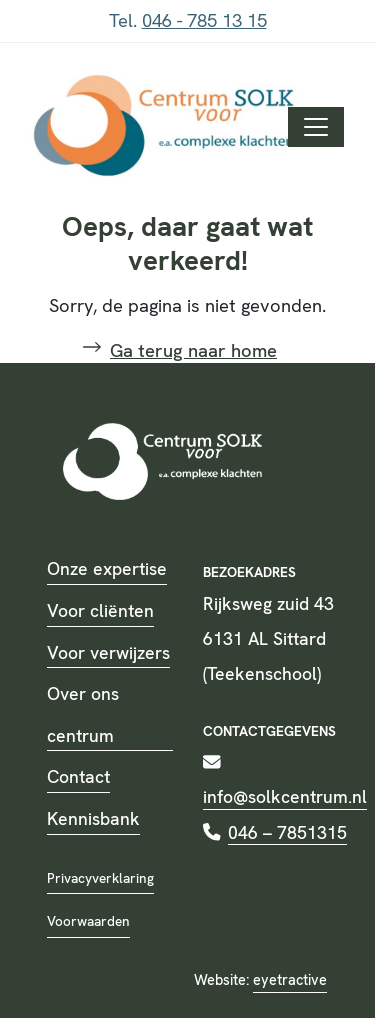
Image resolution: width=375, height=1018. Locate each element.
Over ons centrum (83, 714)
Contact (78, 776)
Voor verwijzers (108, 652)
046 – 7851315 (287, 832)
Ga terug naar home (193, 351)
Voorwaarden (88, 921)
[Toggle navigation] (316, 127)
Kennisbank (93, 818)
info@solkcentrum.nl (285, 796)
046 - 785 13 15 (204, 21)
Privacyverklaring (100, 878)
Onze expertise (107, 568)
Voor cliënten (100, 610)
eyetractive (290, 980)
